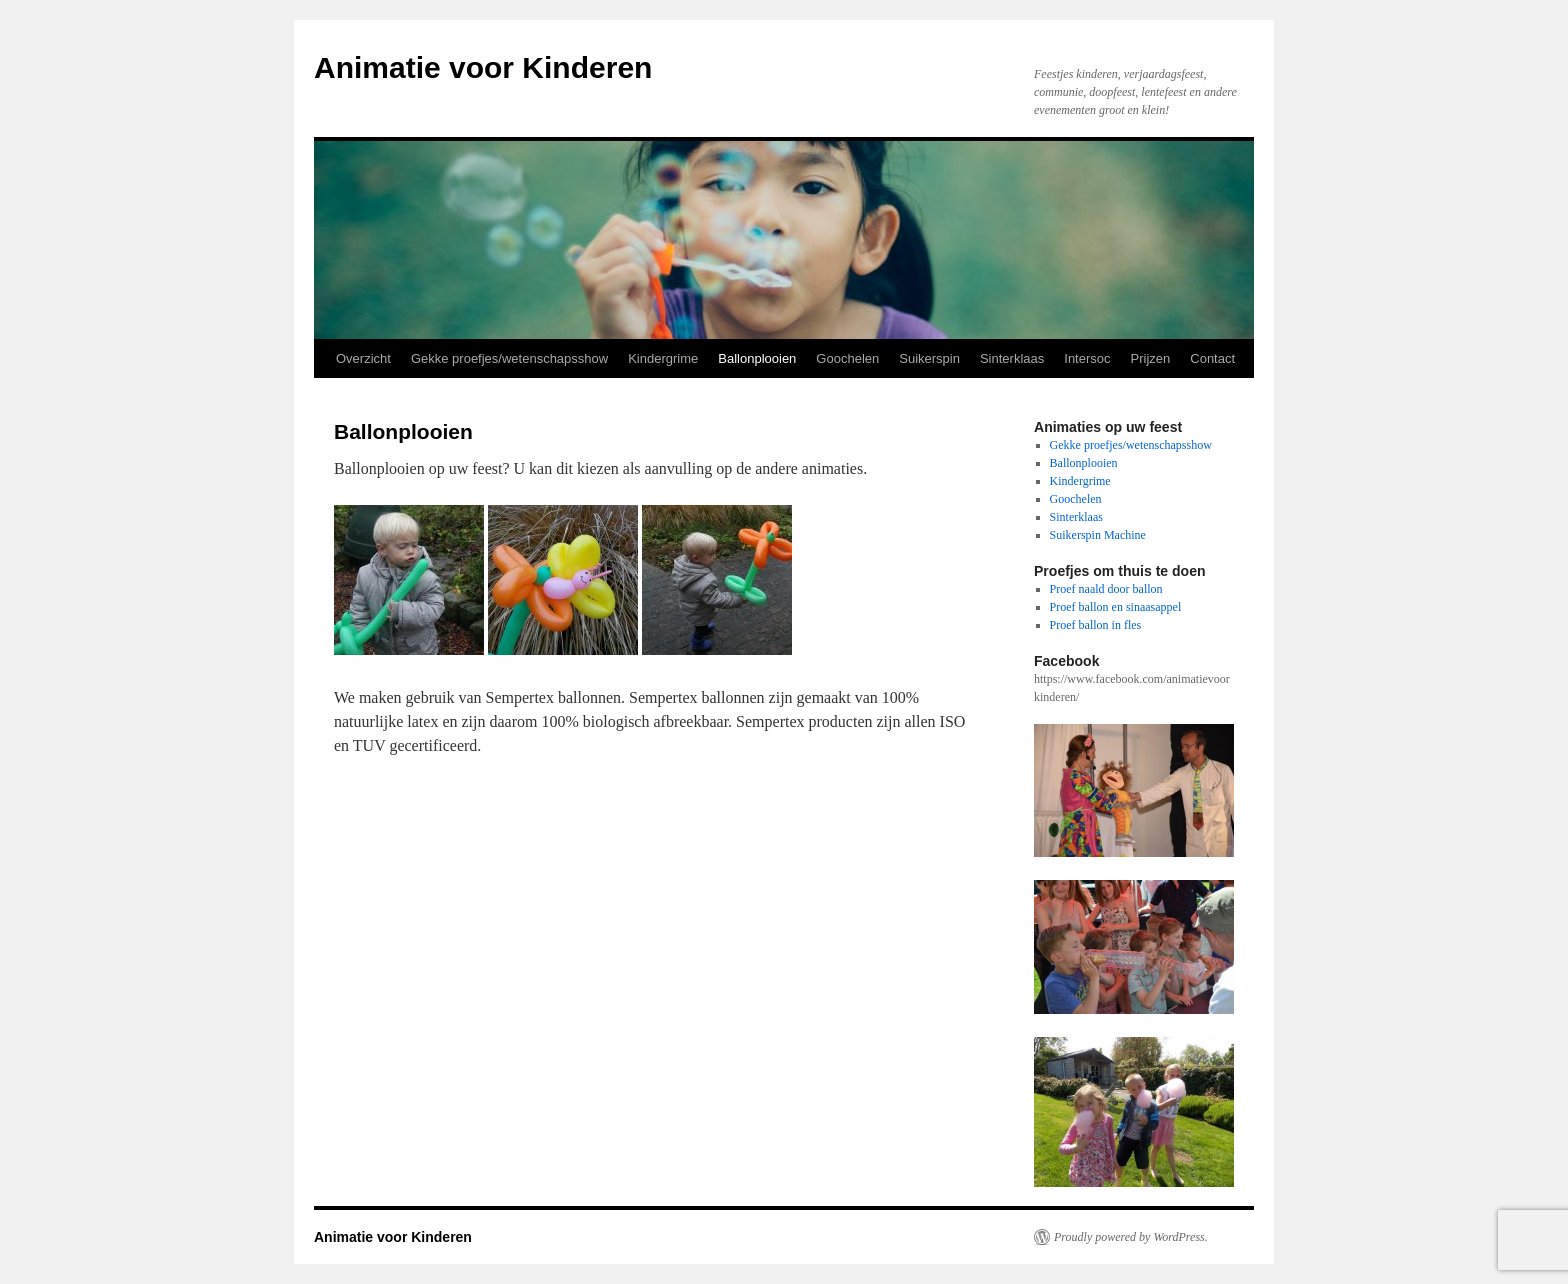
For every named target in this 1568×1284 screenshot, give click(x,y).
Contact (1212, 358)
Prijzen (1151, 358)
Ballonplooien (757, 358)
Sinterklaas (1012, 358)
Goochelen (847, 358)
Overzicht (363, 358)
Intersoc (1087, 358)
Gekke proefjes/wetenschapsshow (509, 358)
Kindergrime (663, 358)
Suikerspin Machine (1098, 535)
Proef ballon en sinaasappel (1116, 607)
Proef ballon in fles (1096, 625)
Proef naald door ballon (1106, 589)
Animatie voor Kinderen (483, 67)
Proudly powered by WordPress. (1131, 1237)
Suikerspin (929, 358)
